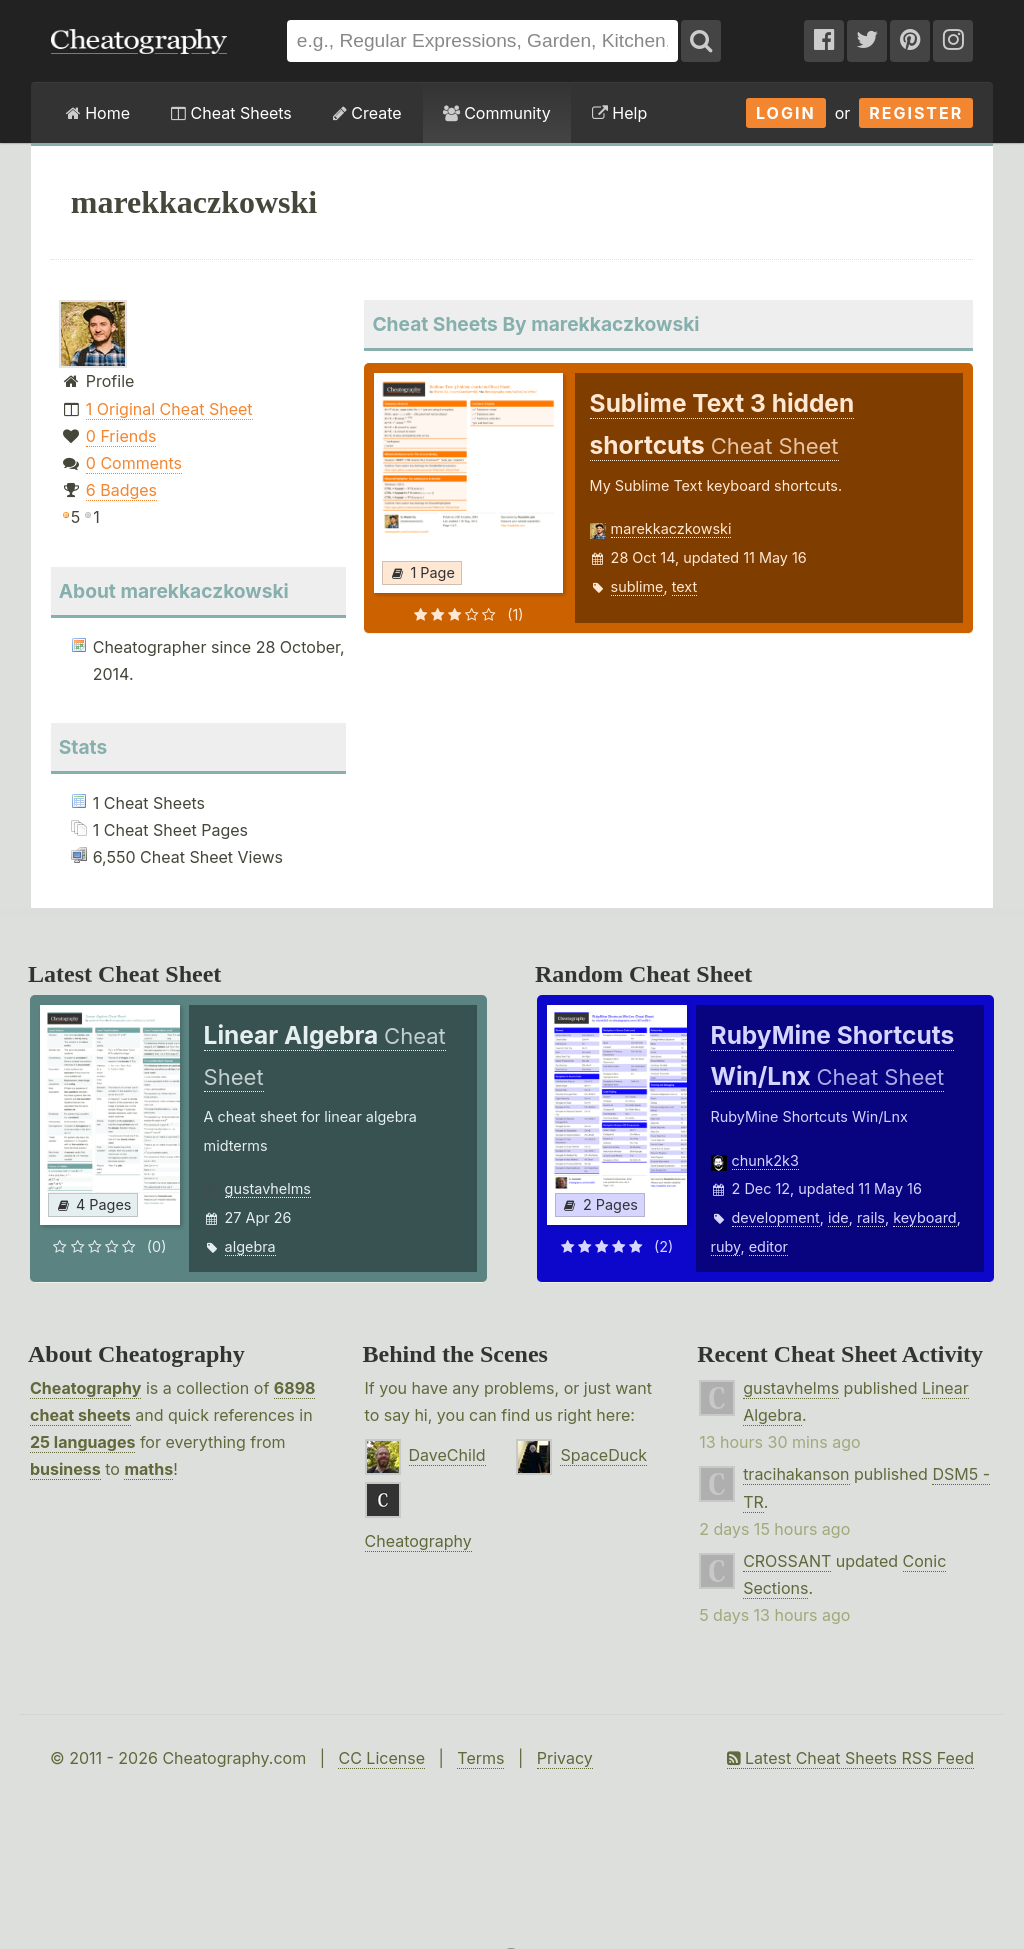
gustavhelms (268, 1188)
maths (148, 1469)
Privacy (565, 1758)
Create (367, 113)
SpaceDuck (603, 1455)
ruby (726, 1246)
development (776, 1217)
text (684, 586)
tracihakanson (796, 1474)
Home (98, 113)
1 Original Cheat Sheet (169, 409)
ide (838, 1217)
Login (786, 113)
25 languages (82, 1442)
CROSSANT (787, 1561)
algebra (250, 1246)
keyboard (925, 1217)
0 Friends (121, 436)
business (65, 1469)
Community (497, 113)
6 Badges (121, 490)
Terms (480, 1758)
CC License (381, 1758)
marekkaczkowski (671, 528)
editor (768, 1246)
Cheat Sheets (231, 113)
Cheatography (85, 1388)
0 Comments (134, 463)
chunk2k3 (765, 1160)
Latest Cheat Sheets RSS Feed (850, 1758)
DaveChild (447, 1455)
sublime (637, 586)
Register (916, 113)
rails (871, 1217)
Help (619, 113)
